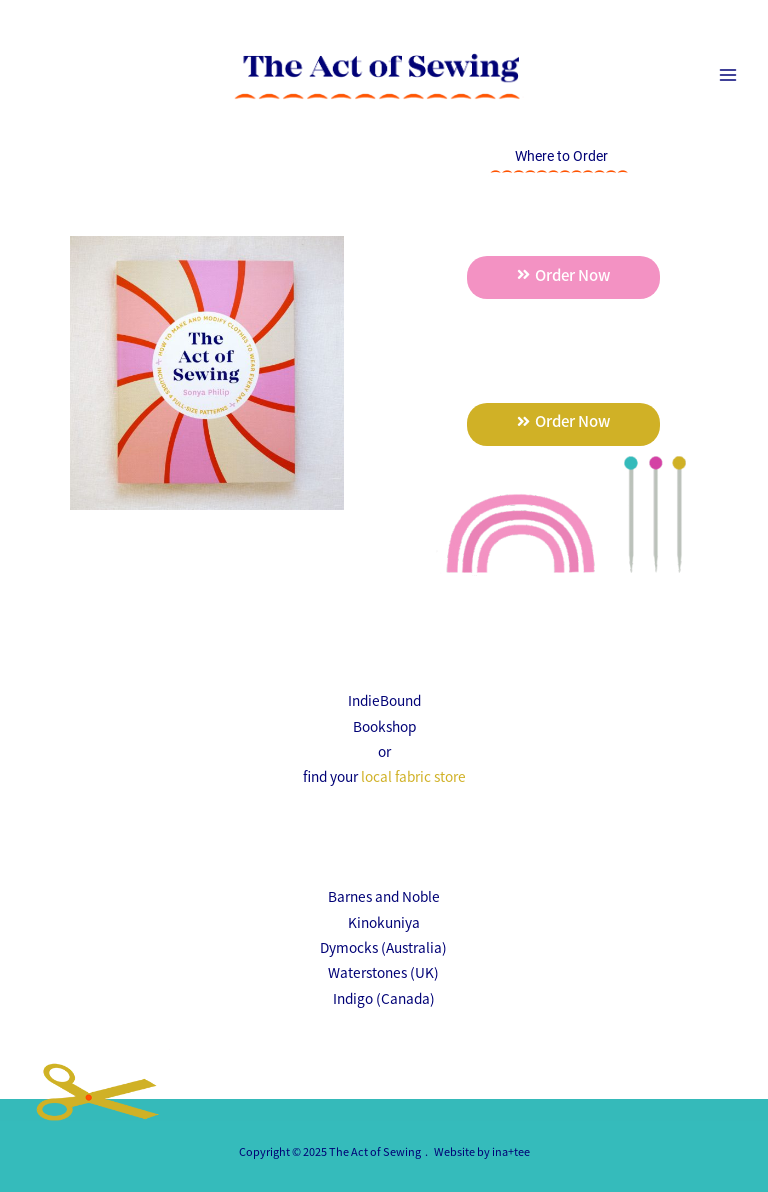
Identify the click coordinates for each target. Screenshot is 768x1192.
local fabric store (413, 776)
